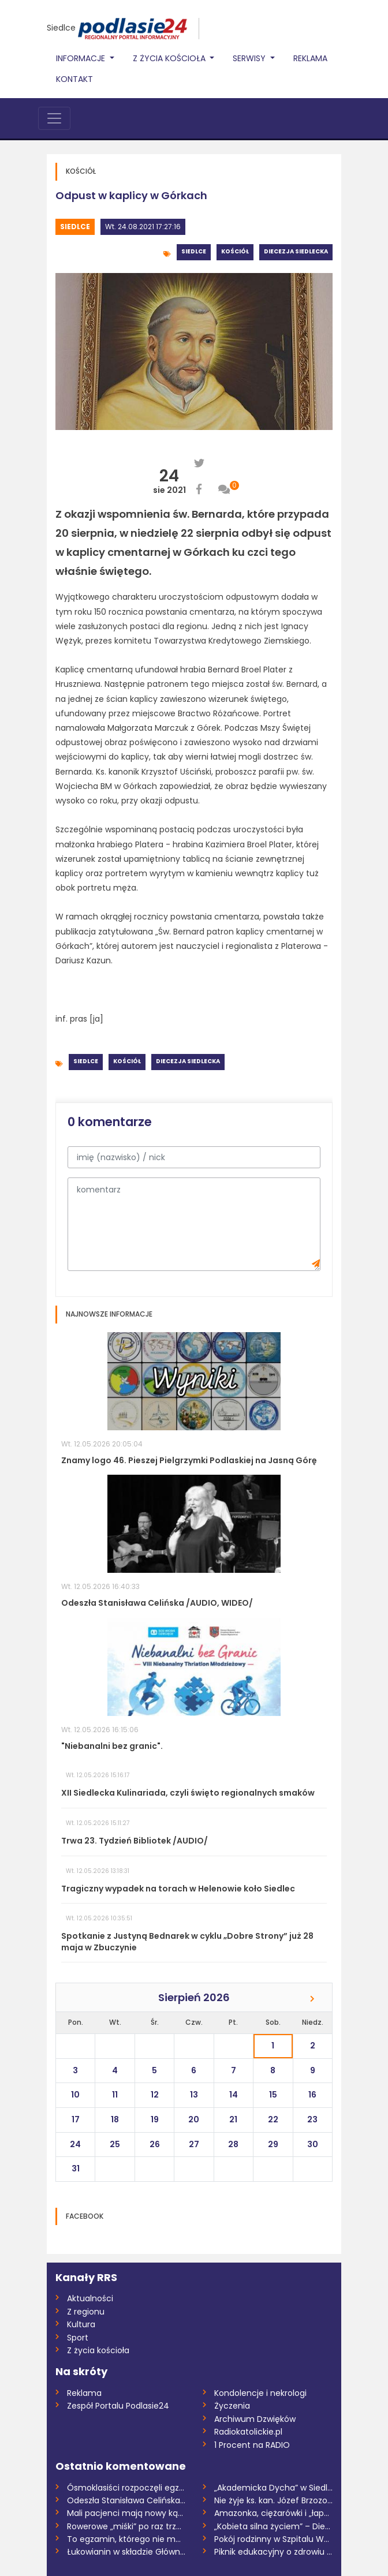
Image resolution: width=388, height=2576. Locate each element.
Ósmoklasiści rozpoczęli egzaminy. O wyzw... (126, 2487)
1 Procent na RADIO (252, 2445)
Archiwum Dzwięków (255, 2419)
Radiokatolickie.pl (248, 2431)
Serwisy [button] (250, 58)
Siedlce (61, 27)
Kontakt (74, 79)
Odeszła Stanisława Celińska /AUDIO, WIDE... (126, 2500)
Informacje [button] (81, 58)
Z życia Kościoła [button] (170, 58)
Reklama (310, 58)
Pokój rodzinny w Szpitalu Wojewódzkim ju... (273, 2539)
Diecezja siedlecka (296, 251)
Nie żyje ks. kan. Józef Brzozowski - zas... (273, 2500)
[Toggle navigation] (54, 118)
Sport (77, 2337)
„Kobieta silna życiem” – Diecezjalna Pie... (273, 2526)
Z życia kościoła (98, 2350)
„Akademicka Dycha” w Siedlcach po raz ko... (273, 2487)
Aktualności (90, 2298)
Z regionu (86, 2311)
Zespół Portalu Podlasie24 (118, 2406)
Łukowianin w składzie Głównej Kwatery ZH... (126, 2552)
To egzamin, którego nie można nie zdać (126, 2539)
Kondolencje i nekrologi (260, 2393)
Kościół (235, 251)
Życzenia (232, 2406)
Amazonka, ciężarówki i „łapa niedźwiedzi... (273, 2513)
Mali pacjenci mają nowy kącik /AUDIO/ (126, 2513)
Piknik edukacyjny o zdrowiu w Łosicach (273, 2552)
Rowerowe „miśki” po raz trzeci (126, 2526)
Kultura (81, 2324)
